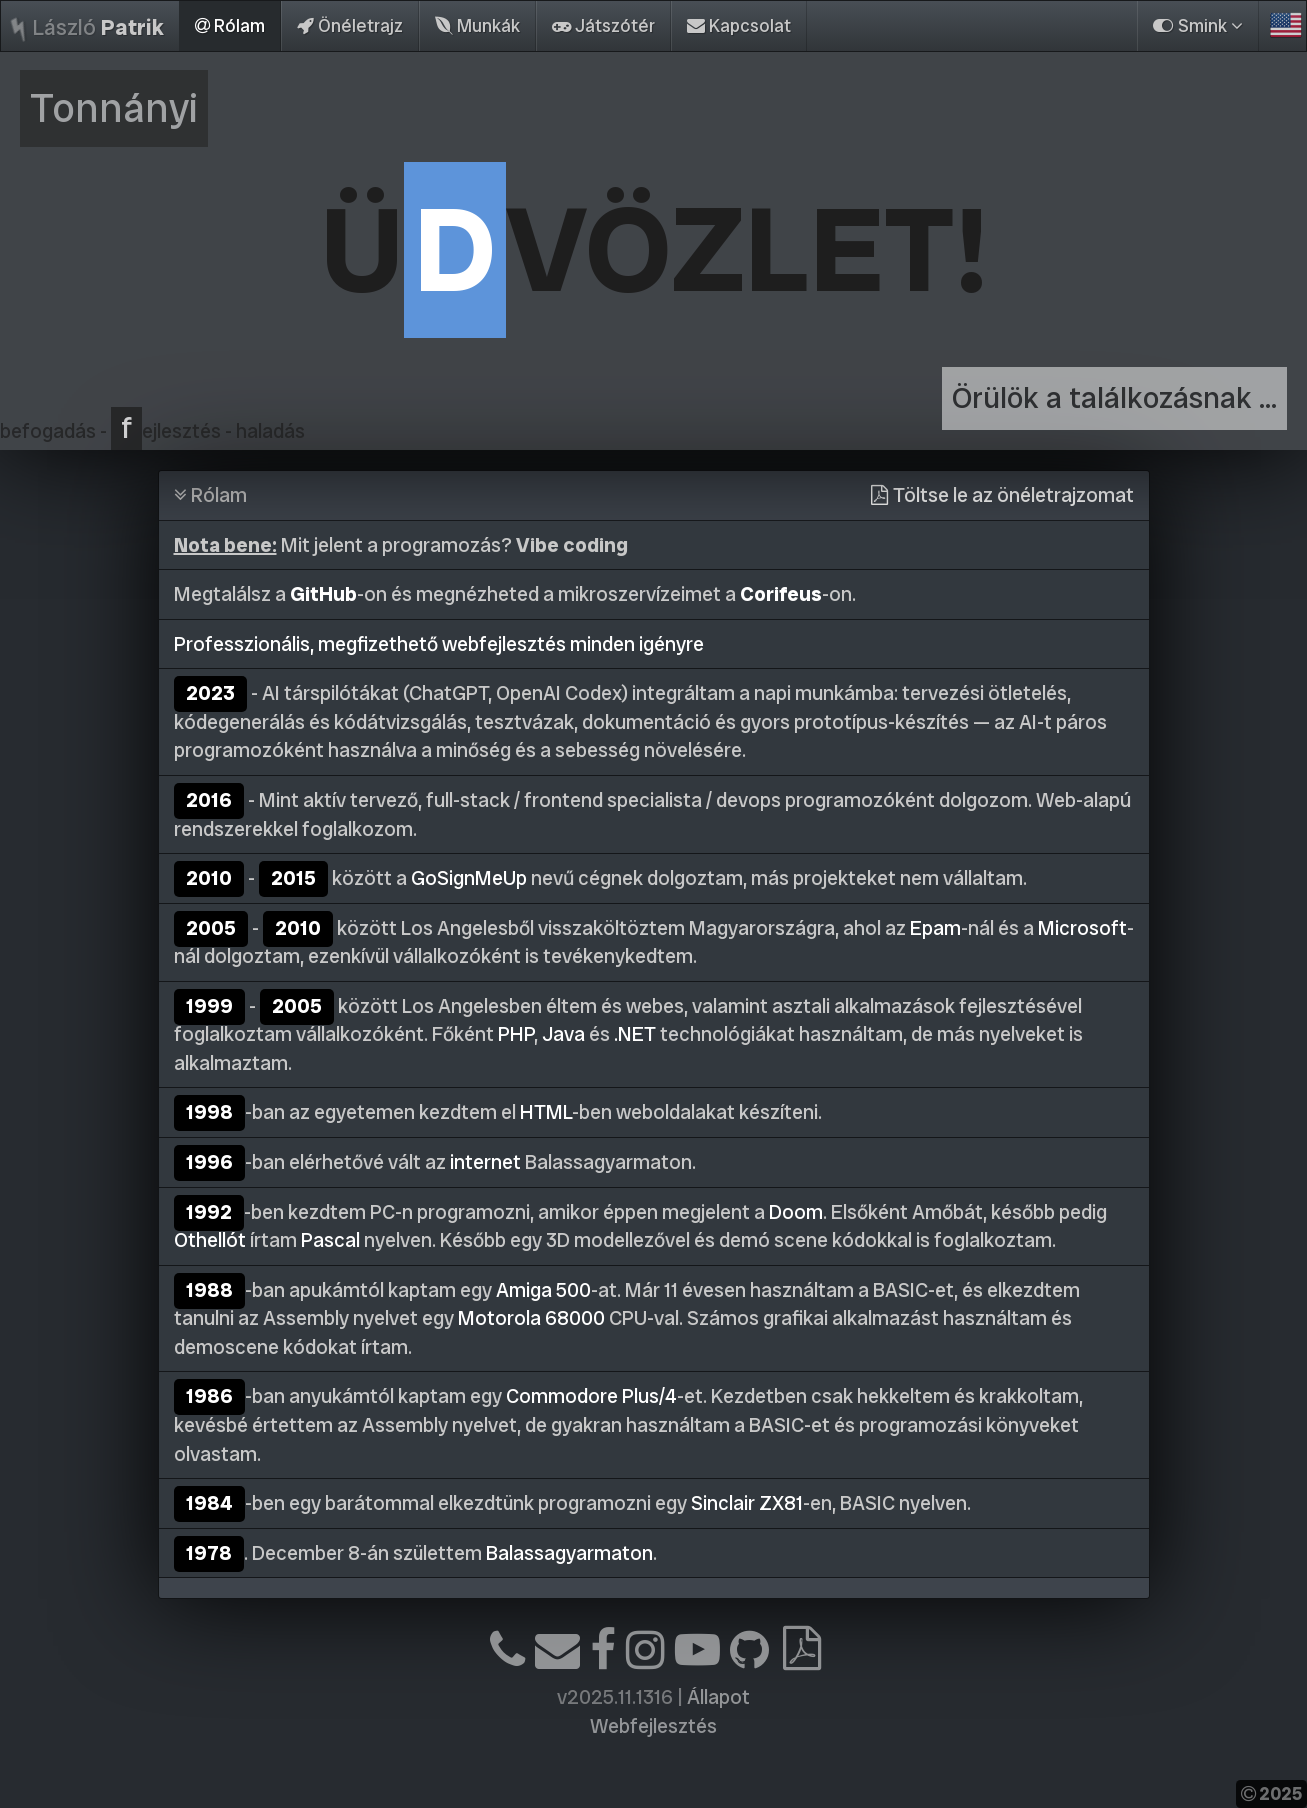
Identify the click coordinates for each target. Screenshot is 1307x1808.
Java (563, 1034)
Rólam (230, 25)
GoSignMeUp (469, 878)
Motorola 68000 (531, 1318)
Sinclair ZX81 (747, 1503)
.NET (635, 1034)
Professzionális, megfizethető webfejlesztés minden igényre (439, 644)
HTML (546, 1112)
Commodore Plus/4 (591, 1396)
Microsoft (1082, 928)
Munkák (477, 25)
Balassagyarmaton (569, 1553)
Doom (796, 1212)
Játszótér (603, 25)
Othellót (210, 1240)
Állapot (718, 1697)
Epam (935, 928)
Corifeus (781, 594)
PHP (516, 1034)
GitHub (323, 594)
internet (485, 1162)
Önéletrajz (350, 25)
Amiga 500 (543, 1290)
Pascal (330, 1240)
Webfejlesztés (653, 1726)
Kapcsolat (739, 25)
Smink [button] (1198, 25)
